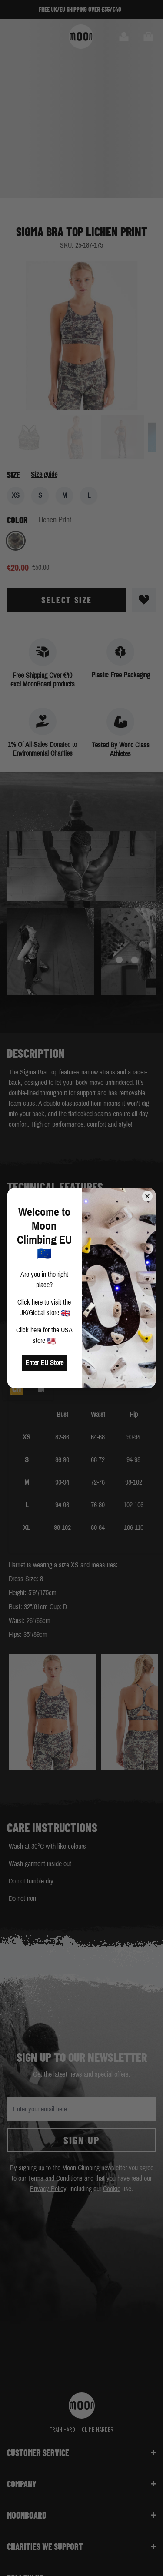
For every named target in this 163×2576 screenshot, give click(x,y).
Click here (30, 1302)
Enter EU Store (44, 1362)
